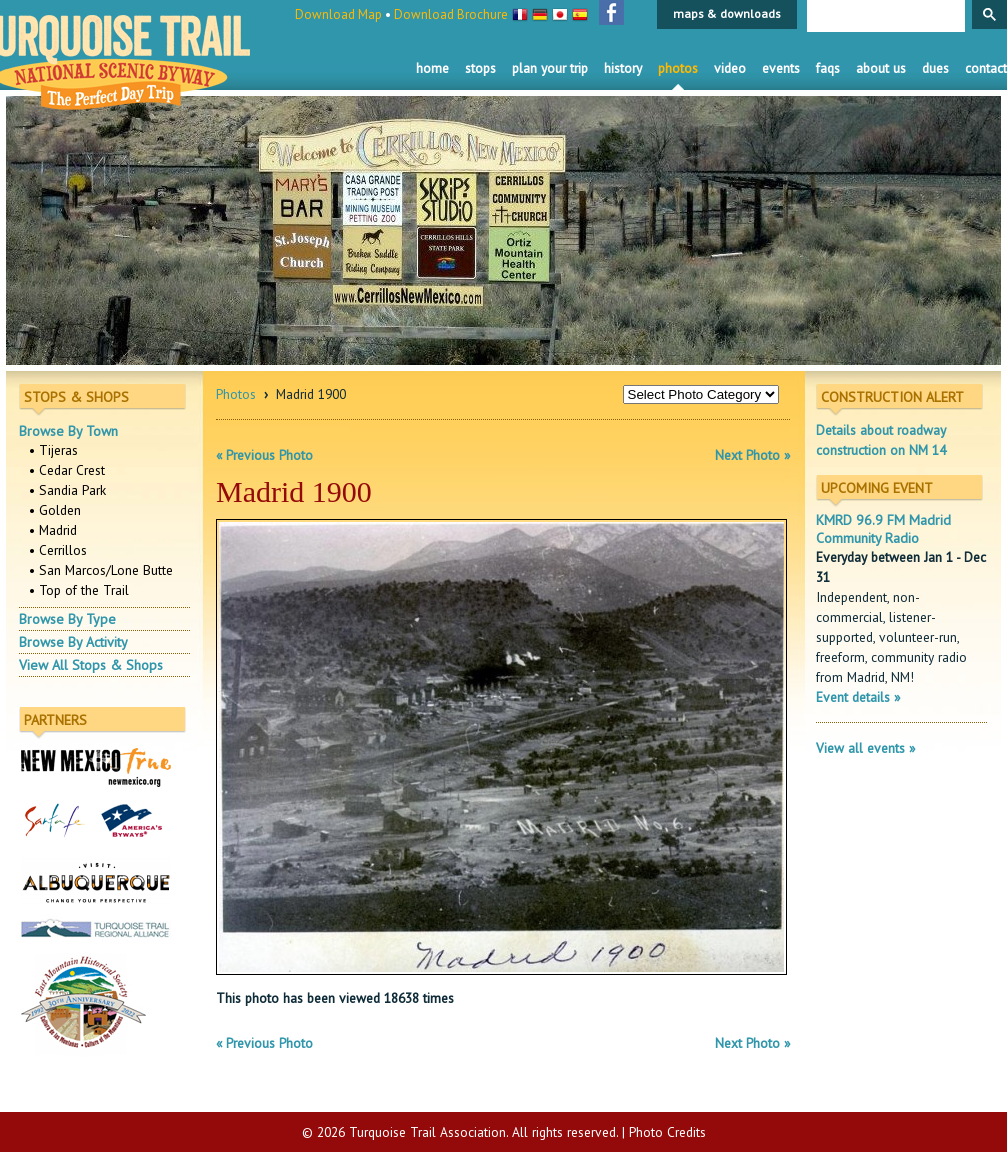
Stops (480, 68)
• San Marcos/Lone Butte (101, 570)
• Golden (55, 510)
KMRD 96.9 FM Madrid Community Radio (883, 529)
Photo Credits (667, 1132)
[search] (884, 17)
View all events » (865, 748)
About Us (881, 68)
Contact (986, 68)
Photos (678, 68)
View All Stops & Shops (91, 665)
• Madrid (53, 530)
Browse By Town (68, 431)
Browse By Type (67, 619)
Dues (935, 68)
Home (432, 68)
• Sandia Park (67, 490)
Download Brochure (451, 14)
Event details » (858, 697)
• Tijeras (53, 450)
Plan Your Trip (550, 68)
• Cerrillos (58, 550)
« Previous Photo (264, 455)
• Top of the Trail (79, 590)
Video (730, 68)
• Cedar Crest (67, 470)
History (623, 68)
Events (781, 68)
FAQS (828, 68)
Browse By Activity (73, 642)
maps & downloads (727, 13)
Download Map (338, 14)
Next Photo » (752, 455)
